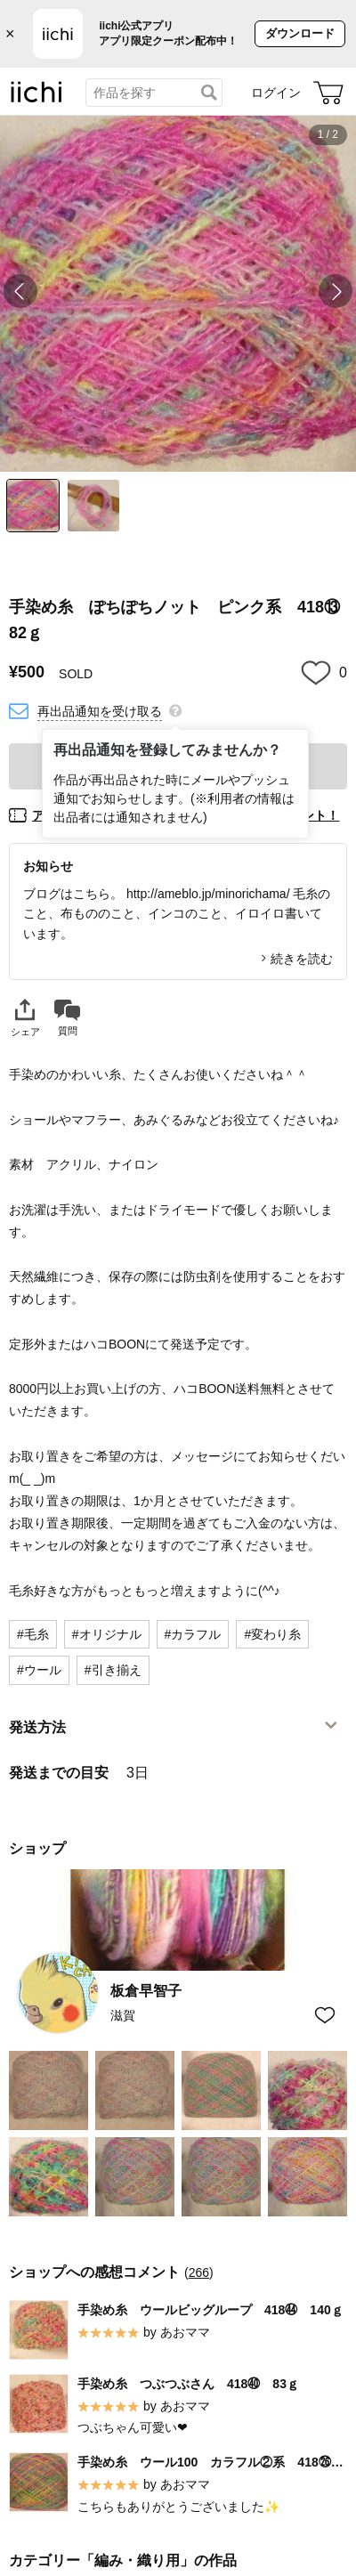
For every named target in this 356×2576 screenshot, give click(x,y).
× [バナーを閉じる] (10, 34)
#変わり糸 (272, 1634)
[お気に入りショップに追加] (325, 2015)
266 (199, 2271)
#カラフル (193, 1634)
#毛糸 (33, 1634)
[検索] (209, 92)
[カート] (328, 93)
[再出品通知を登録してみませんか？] (175, 709)
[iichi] (36, 99)
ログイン (276, 92)
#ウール (39, 1670)
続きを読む (302, 959)
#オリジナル (107, 1634)
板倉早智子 (146, 1990)
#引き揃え (113, 1670)
